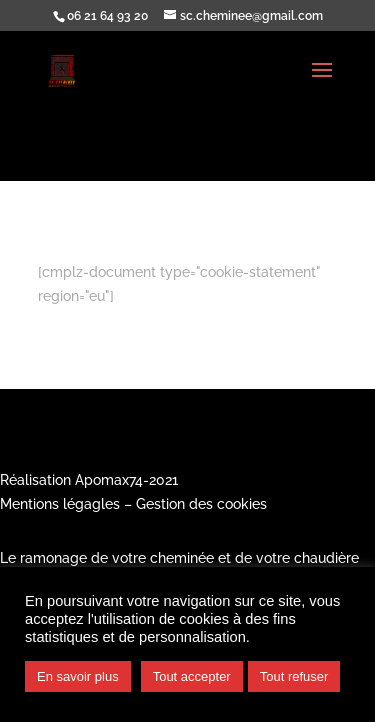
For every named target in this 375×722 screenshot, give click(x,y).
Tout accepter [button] (192, 676)
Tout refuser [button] (294, 676)
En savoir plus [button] (78, 676)
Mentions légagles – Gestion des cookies (133, 504)
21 (171, 480)
